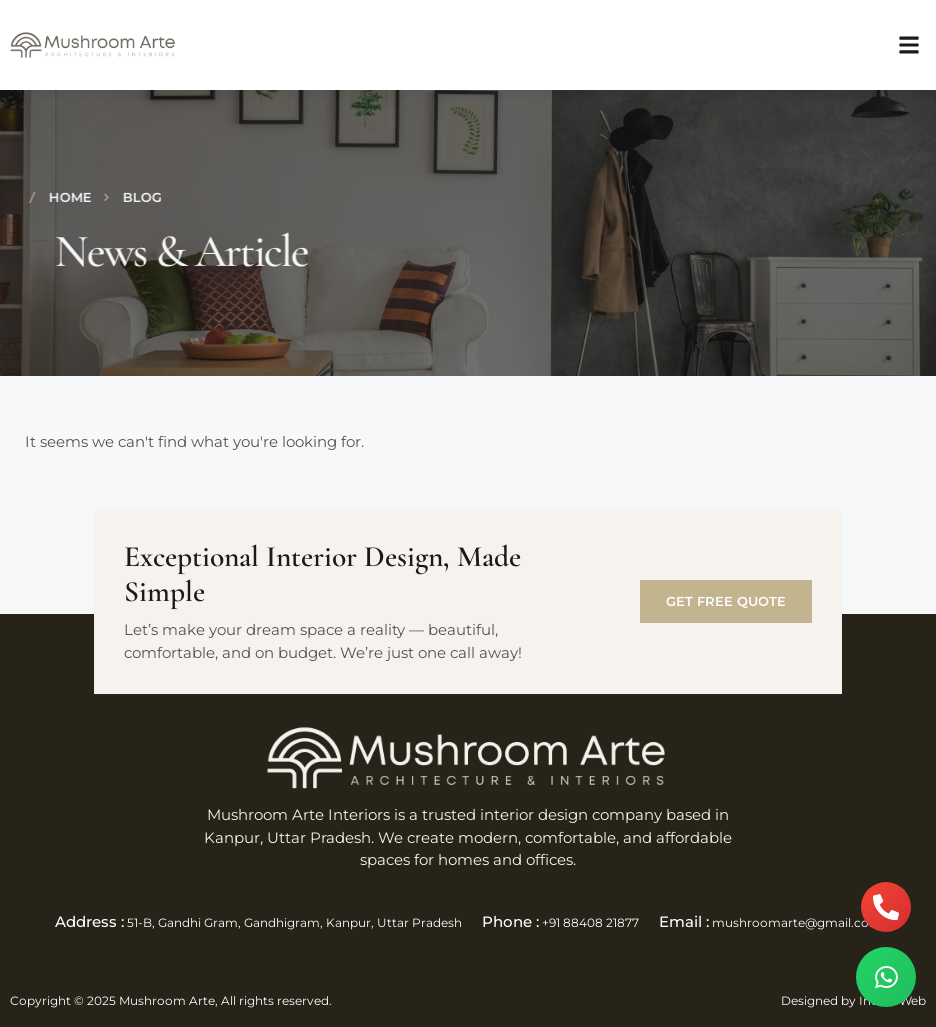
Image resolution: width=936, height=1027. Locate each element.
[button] (909, 45)
